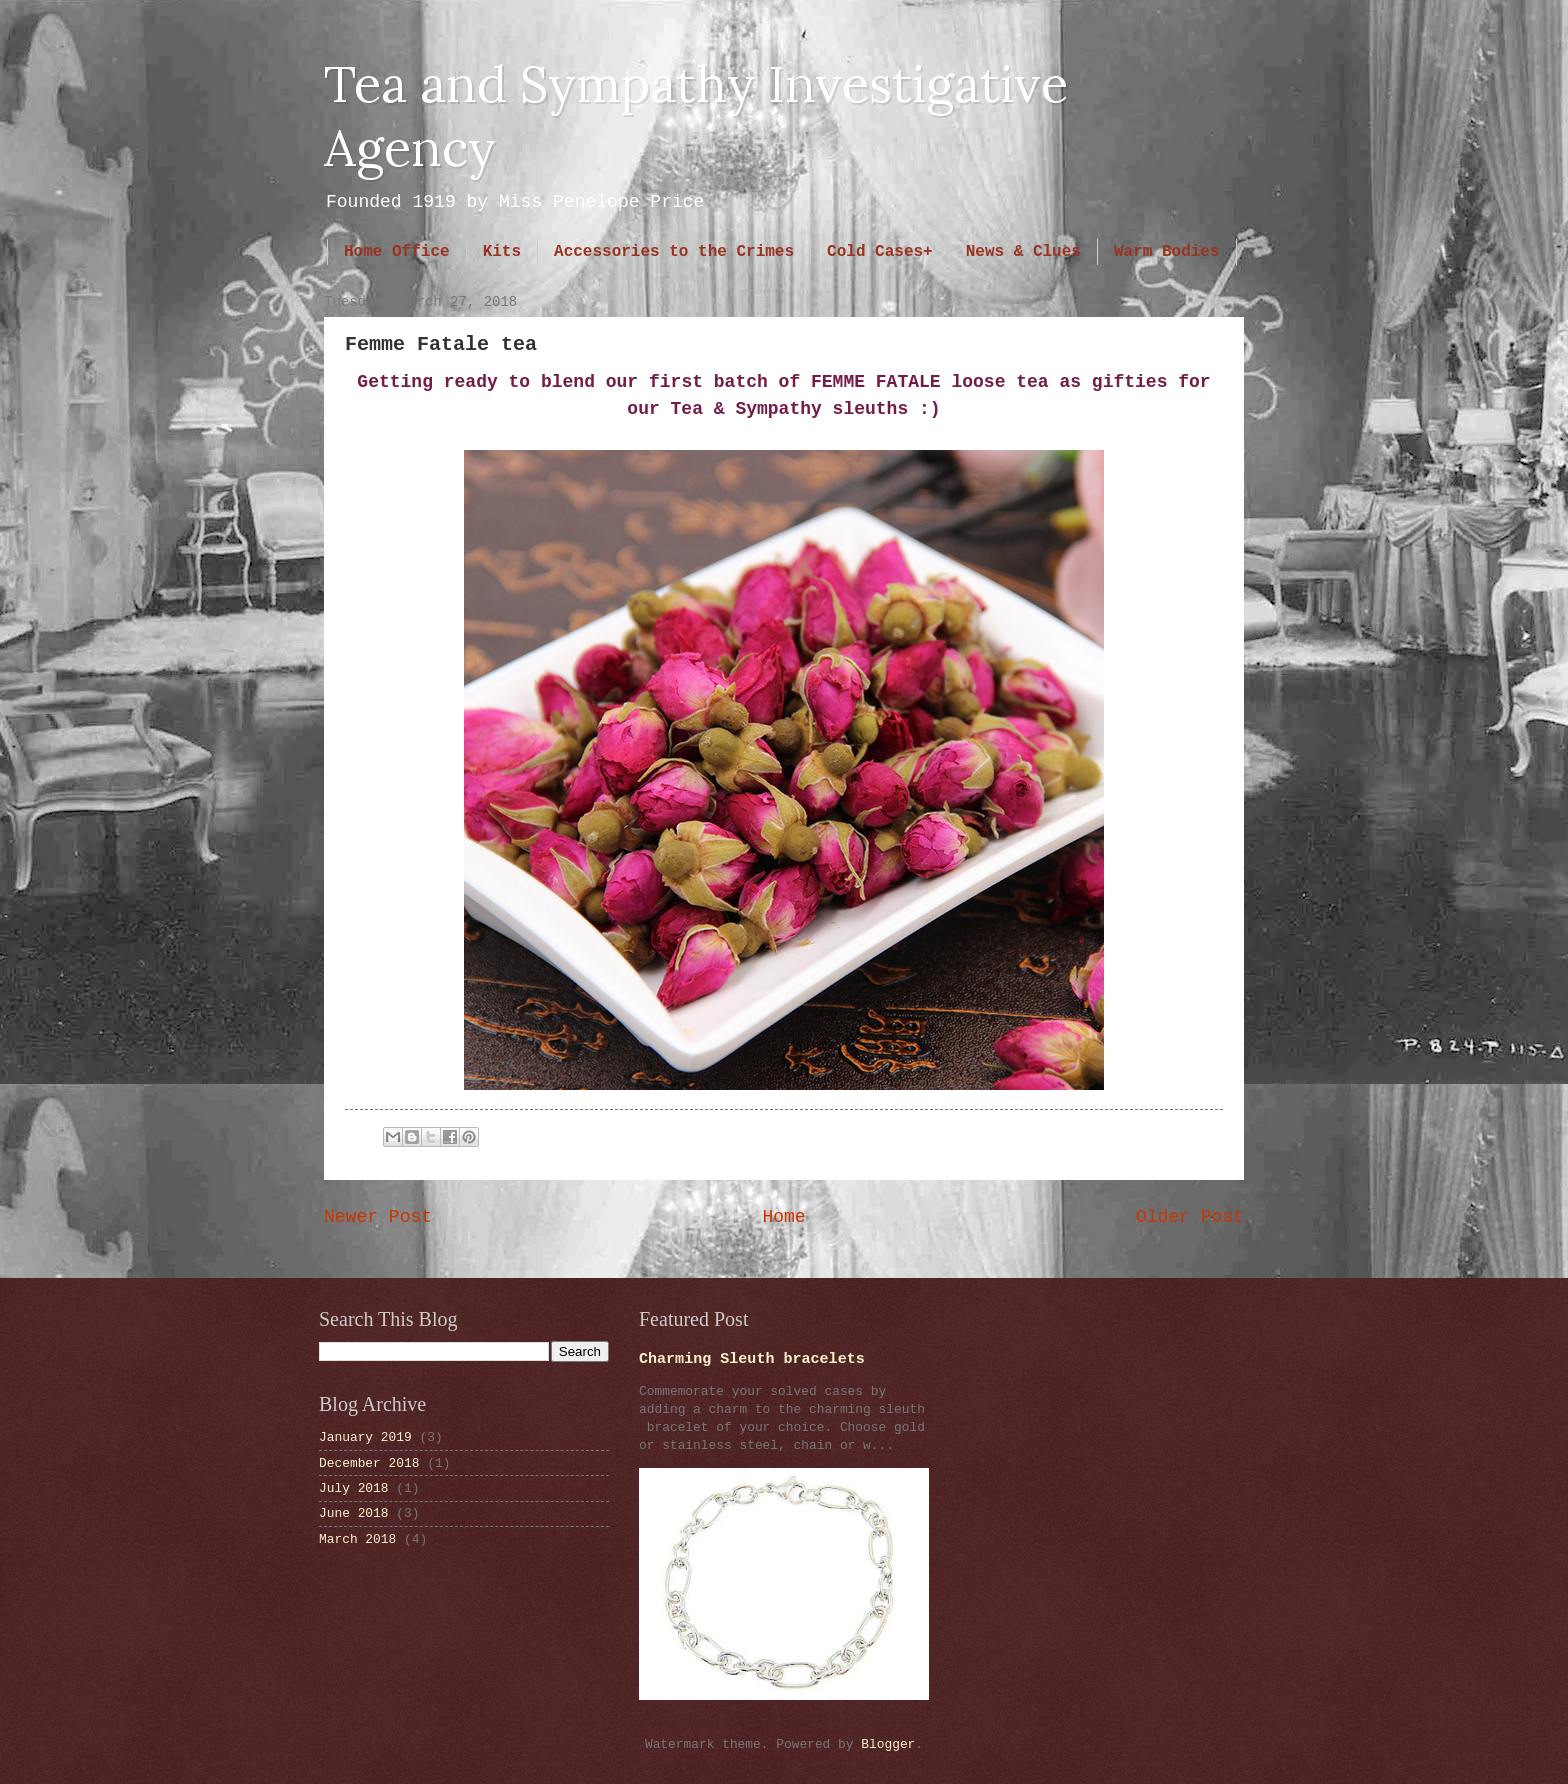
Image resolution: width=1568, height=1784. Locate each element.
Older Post (1190, 1217)
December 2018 (369, 1463)
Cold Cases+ (880, 252)
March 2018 (357, 1539)
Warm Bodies (1167, 252)
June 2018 (354, 1513)
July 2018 (354, 1488)
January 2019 (365, 1437)
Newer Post (378, 1217)
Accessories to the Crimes (674, 252)
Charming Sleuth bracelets (752, 1359)
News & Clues (1023, 252)
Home (783, 1217)
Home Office (397, 252)
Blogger (888, 1744)
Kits (502, 252)
